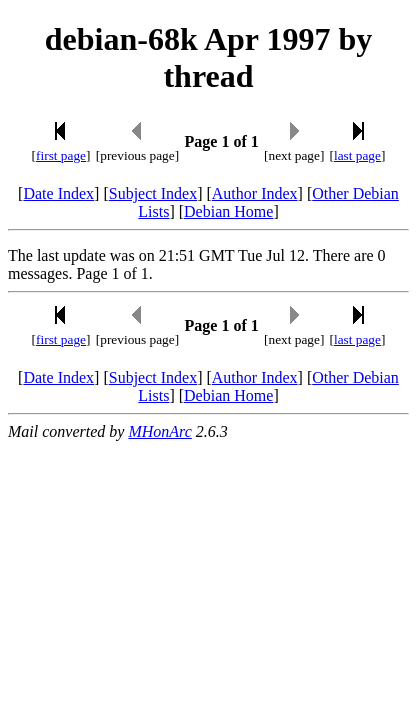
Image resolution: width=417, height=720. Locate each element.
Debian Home (228, 211)
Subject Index (153, 193)
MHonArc (159, 431)
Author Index (255, 193)
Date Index (58, 193)
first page (61, 155)
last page (357, 155)
